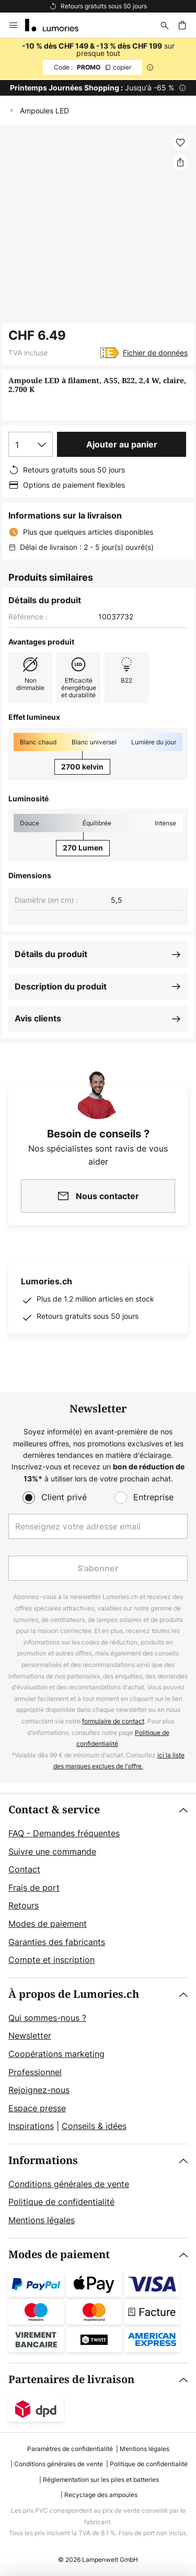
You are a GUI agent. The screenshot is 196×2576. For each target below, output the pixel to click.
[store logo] (58, 25)
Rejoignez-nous (39, 2090)
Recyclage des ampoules (100, 2494)
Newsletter (29, 2035)
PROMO (92, 67)
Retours (23, 1905)
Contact (24, 1869)
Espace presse (37, 2108)
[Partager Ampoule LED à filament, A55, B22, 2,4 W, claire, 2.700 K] (180, 162)
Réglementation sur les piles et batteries (101, 2479)
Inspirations (31, 2126)
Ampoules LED (44, 111)
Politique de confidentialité (61, 2201)
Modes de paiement (47, 1923)
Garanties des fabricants (56, 1942)
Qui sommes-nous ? (47, 2017)
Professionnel (35, 2072)
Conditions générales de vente (68, 2184)
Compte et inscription (51, 1959)
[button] (180, 143)
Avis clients (38, 1018)
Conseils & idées (94, 2126)
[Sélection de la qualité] (30, 444)
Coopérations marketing (56, 2054)
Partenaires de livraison (71, 2379)
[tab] (98, 1885)
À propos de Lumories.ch (73, 1994)
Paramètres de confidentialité (70, 2448)
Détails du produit (51, 954)
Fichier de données (155, 353)
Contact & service (54, 1810)
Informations (43, 2160)
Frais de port (34, 1887)
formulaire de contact (113, 1721)
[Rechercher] (164, 25)
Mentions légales (41, 2220)
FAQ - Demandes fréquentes (64, 1833)
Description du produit (61, 986)
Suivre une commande (52, 1851)
